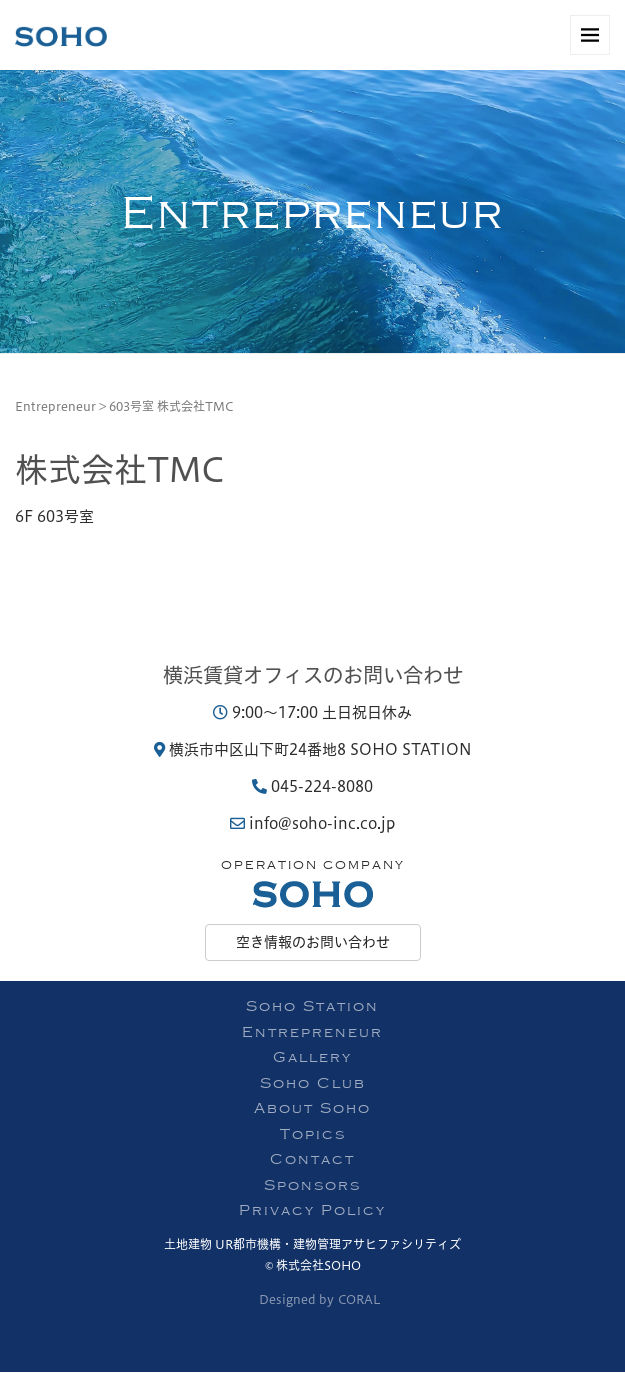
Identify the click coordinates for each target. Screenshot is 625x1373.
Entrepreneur (55, 406)
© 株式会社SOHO (313, 1265)
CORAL (359, 1299)
